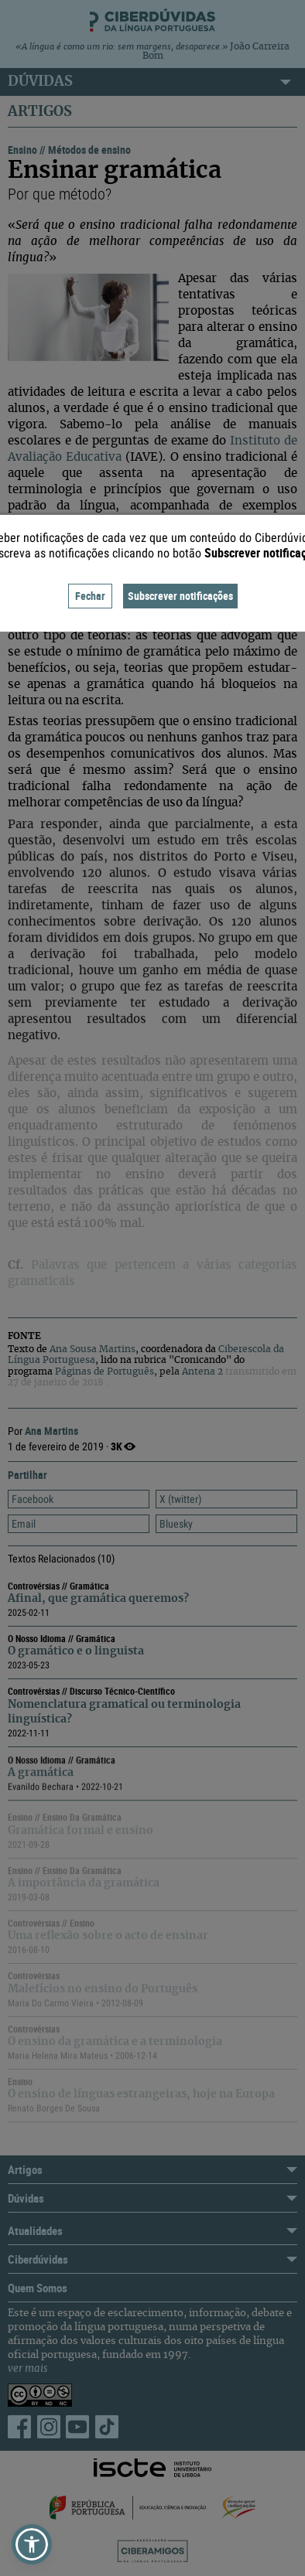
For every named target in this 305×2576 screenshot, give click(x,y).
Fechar (90, 595)
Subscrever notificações (180, 595)
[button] (31, 2544)
